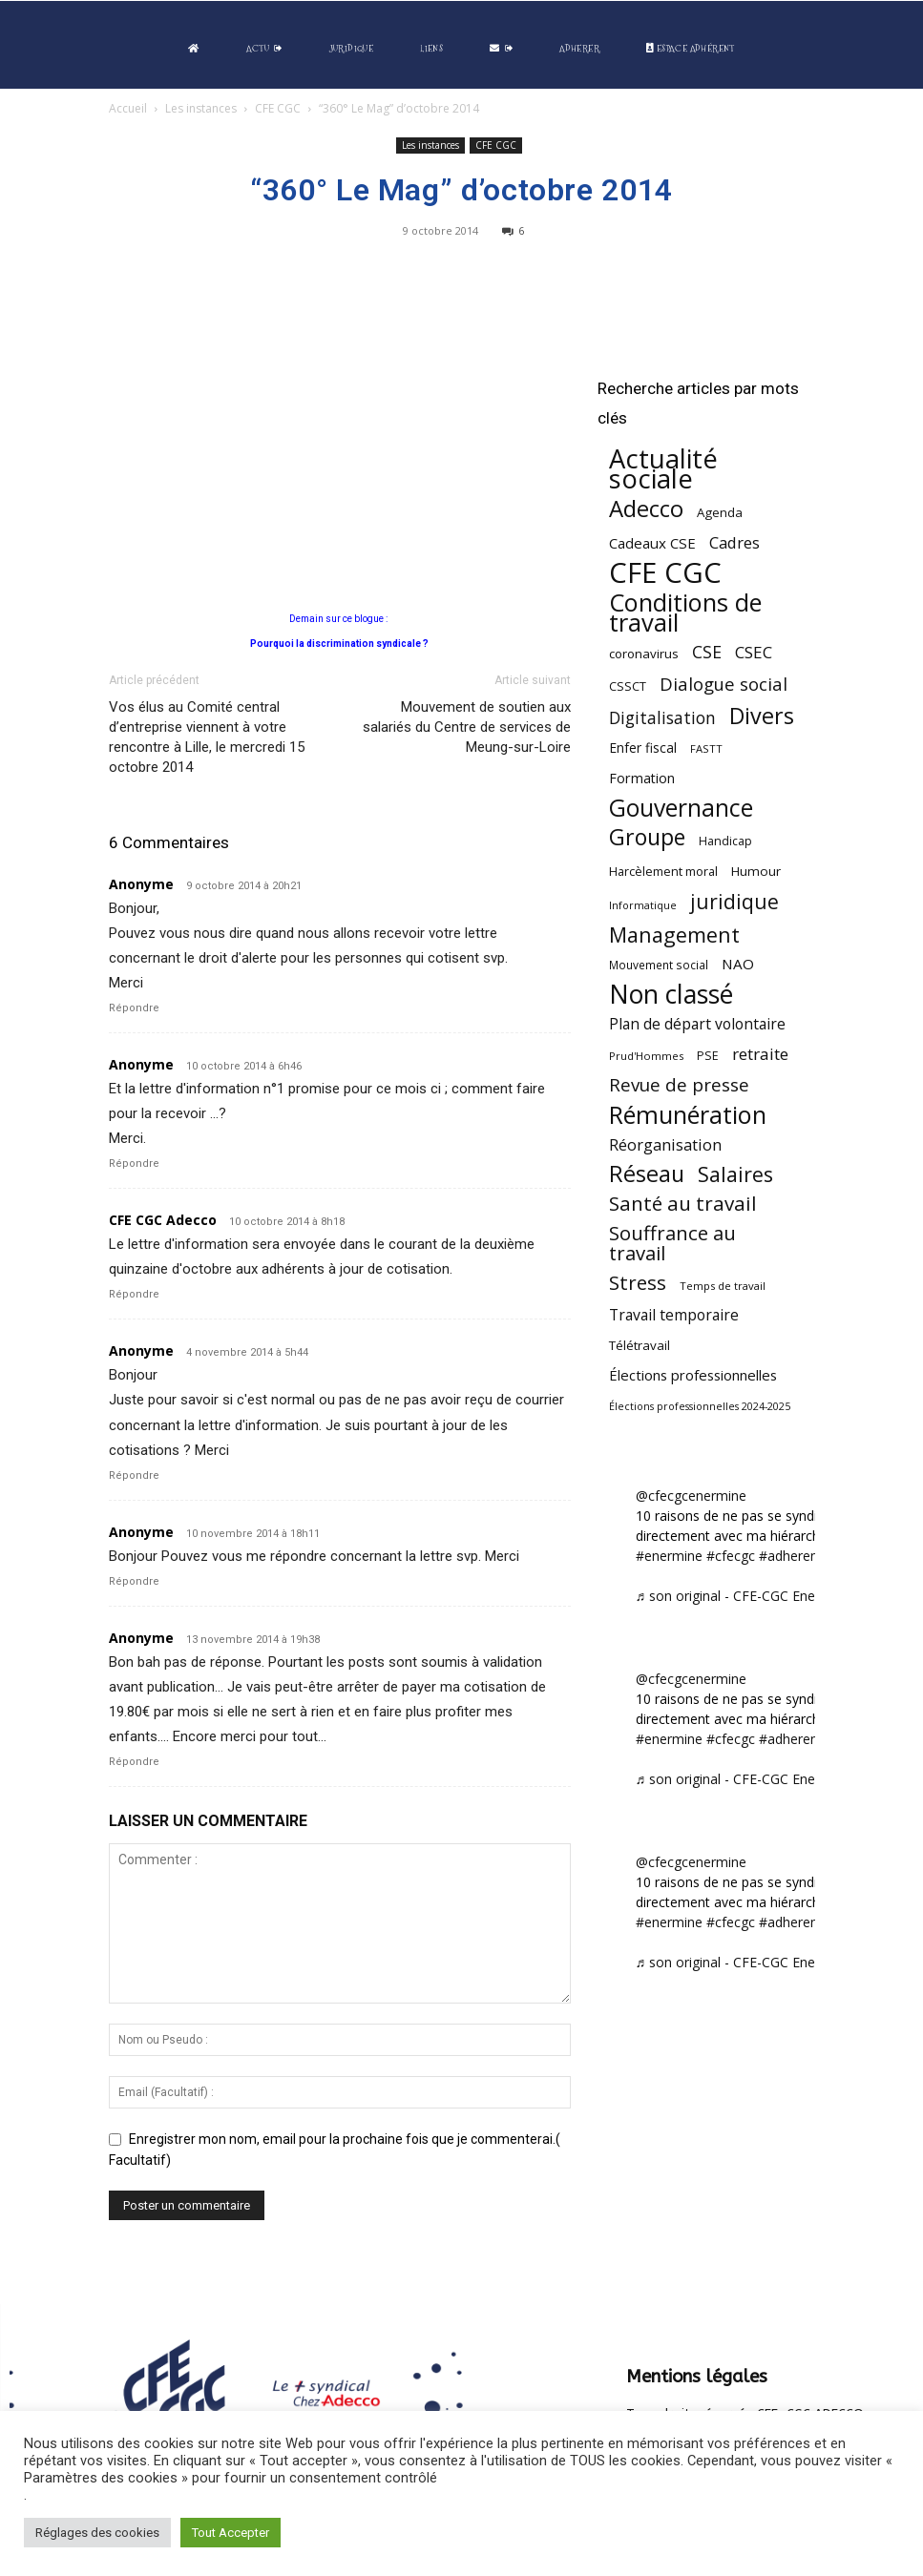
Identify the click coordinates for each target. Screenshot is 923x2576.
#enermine (669, 1556)
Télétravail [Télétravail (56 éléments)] (639, 1345)
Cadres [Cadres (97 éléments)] (734, 542)
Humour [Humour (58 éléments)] (756, 871)
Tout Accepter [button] (230, 2532)
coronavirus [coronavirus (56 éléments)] (644, 653)
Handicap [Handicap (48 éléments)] (725, 841)
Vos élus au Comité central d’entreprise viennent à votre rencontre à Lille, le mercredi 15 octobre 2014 (206, 737)
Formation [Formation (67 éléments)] (642, 778)
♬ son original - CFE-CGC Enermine (743, 1596)
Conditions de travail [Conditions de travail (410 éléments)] (685, 612)
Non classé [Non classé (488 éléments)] (671, 995)
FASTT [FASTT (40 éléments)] (706, 748)
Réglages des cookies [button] (97, 2532)
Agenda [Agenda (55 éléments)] (720, 512)
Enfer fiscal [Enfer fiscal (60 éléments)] (643, 747)
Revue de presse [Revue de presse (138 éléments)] (679, 1085)
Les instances (201, 108)
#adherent (791, 1556)
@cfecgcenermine (691, 1495)
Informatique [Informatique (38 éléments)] (643, 905)
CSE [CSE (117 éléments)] (707, 652)
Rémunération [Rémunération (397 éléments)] (687, 1115)
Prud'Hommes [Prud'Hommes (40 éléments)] (646, 1056)
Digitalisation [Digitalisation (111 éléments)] (662, 718)
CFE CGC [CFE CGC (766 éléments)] (665, 573)
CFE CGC (278, 108)
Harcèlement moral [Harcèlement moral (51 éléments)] (663, 871)
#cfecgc (730, 1556)
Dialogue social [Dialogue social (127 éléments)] (723, 684)
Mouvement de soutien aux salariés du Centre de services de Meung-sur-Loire (467, 727)
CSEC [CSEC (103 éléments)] (753, 652)
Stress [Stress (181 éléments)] (637, 1283)
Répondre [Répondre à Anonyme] (134, 1008)
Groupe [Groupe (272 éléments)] (647, 837)
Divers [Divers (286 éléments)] (761, 716)
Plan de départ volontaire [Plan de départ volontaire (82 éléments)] (697, 1024)
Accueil (128, 108)
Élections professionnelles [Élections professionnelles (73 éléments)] (693, 1374)
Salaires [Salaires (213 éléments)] (735, 1174)
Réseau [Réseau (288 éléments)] (646, 1174)
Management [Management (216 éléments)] (674, 934)
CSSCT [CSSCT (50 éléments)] (627, 686)
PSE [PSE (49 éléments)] (708, 1056)
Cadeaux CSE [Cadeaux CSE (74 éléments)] (652, 542)
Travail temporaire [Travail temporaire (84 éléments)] (674, 1315)
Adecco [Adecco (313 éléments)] (646, 508)
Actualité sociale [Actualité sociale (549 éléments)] (663, 468)
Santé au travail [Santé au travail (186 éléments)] (683, 1204)
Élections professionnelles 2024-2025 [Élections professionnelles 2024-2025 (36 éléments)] (699, 1406)
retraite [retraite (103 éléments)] (760, 1054)
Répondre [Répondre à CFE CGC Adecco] (134, 1294)
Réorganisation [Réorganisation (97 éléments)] (665, 1144)
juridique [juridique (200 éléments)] (734, 901)
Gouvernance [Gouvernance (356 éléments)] (681, 808)
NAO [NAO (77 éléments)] (738, 963)
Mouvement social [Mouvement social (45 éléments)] (658, 964)
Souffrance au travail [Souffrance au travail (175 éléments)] (672, 1243)
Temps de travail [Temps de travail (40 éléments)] (723, 1285)
